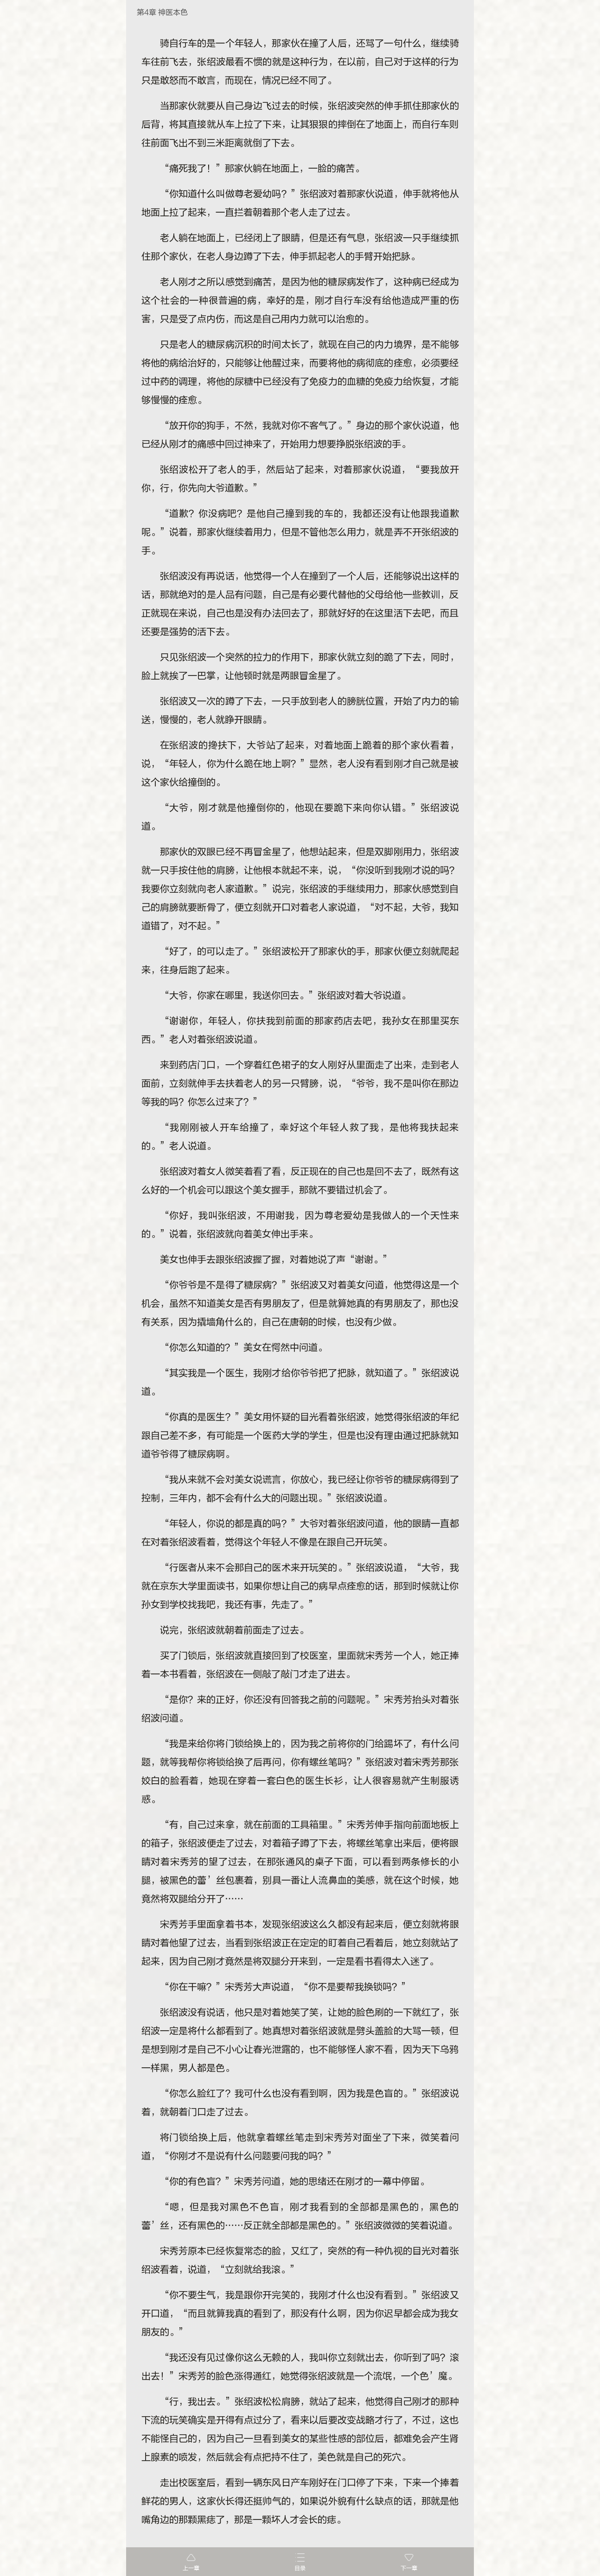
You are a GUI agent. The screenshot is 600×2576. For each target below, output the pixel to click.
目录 (300, 2568)
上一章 (191, 2568)
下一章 (409, 2568)
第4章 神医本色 (162, 12)
